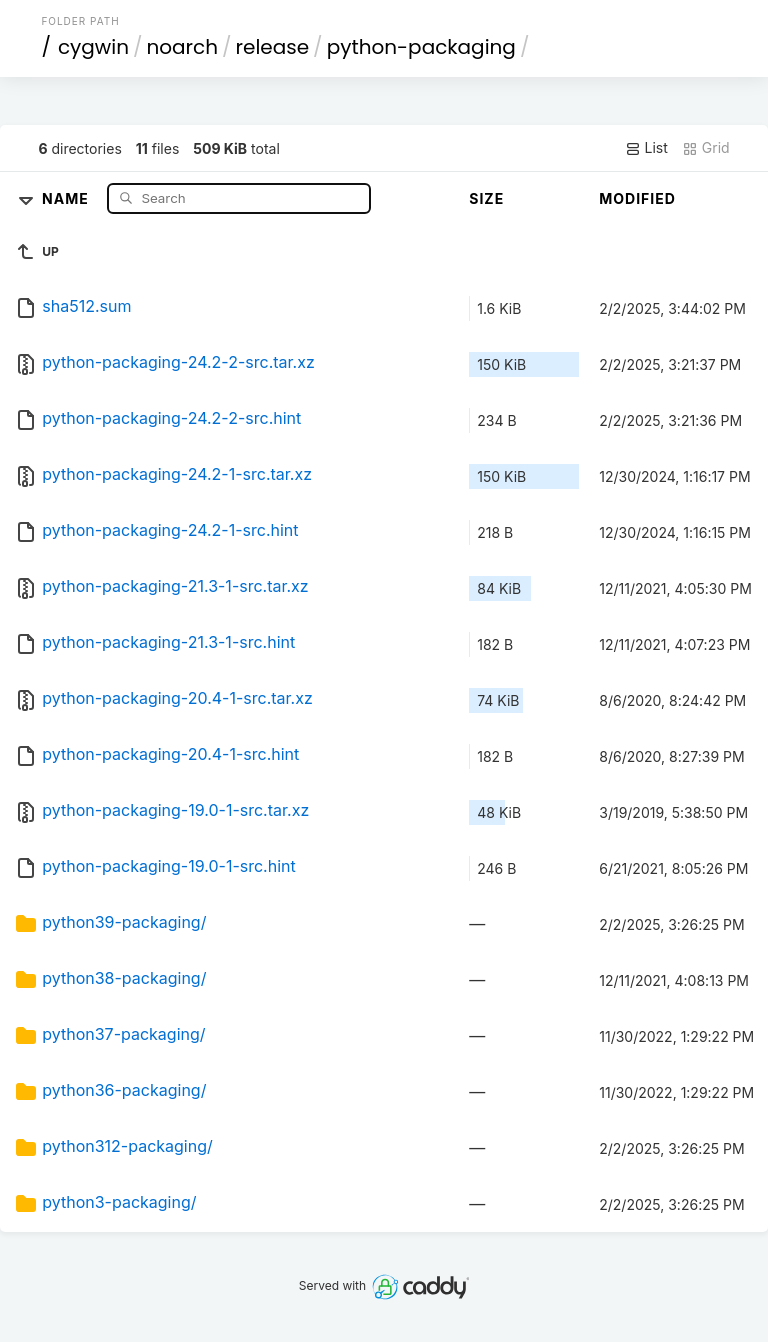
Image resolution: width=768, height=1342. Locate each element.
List (646, 148)
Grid (706, 148)
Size (486, 198)
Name (67, 197)
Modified (637, 198)
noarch (183, 47)
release (273, 47)
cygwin (93, 47)
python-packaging (421, 47)
